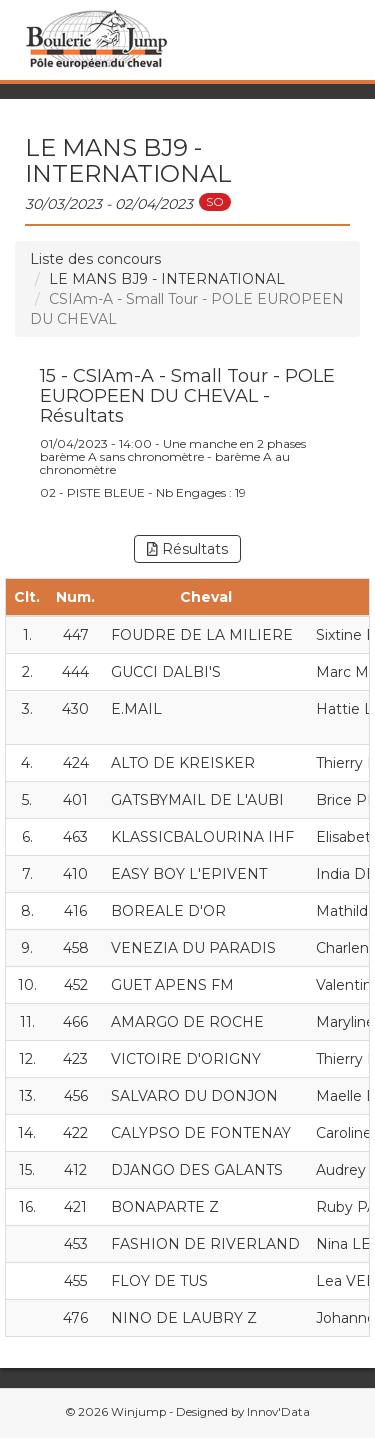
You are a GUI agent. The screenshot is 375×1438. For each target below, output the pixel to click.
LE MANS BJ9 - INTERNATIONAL (167, 279)
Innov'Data (278, 1412)
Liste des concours (95, 259)
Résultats (187, 549)
